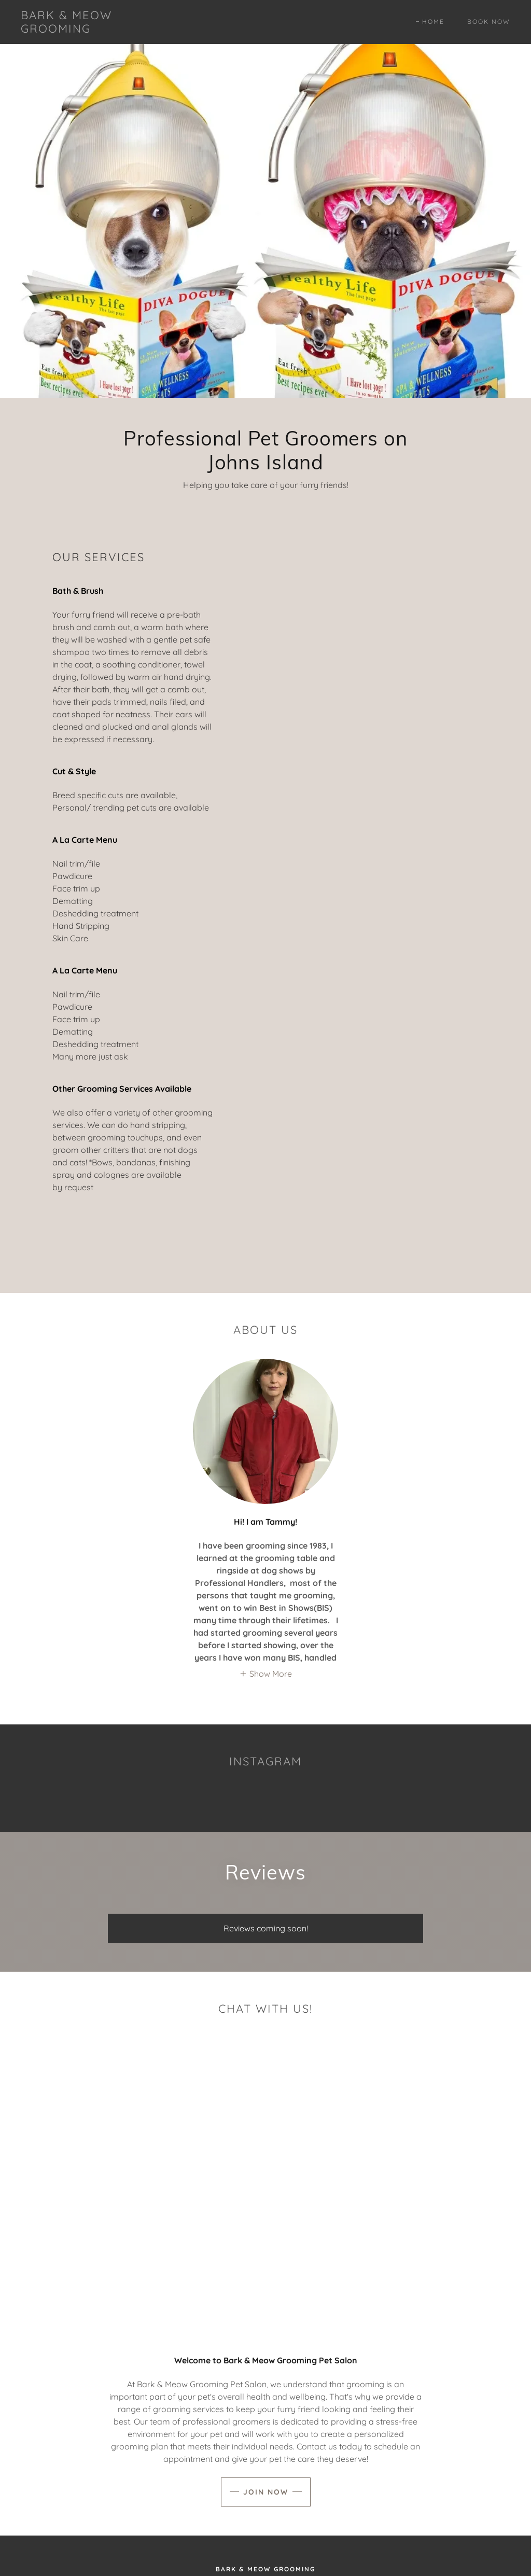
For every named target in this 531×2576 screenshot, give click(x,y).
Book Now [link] (488, 21)
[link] (86, 29)
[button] (265, 1673)
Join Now (265, 2492)
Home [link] (433, 21)
